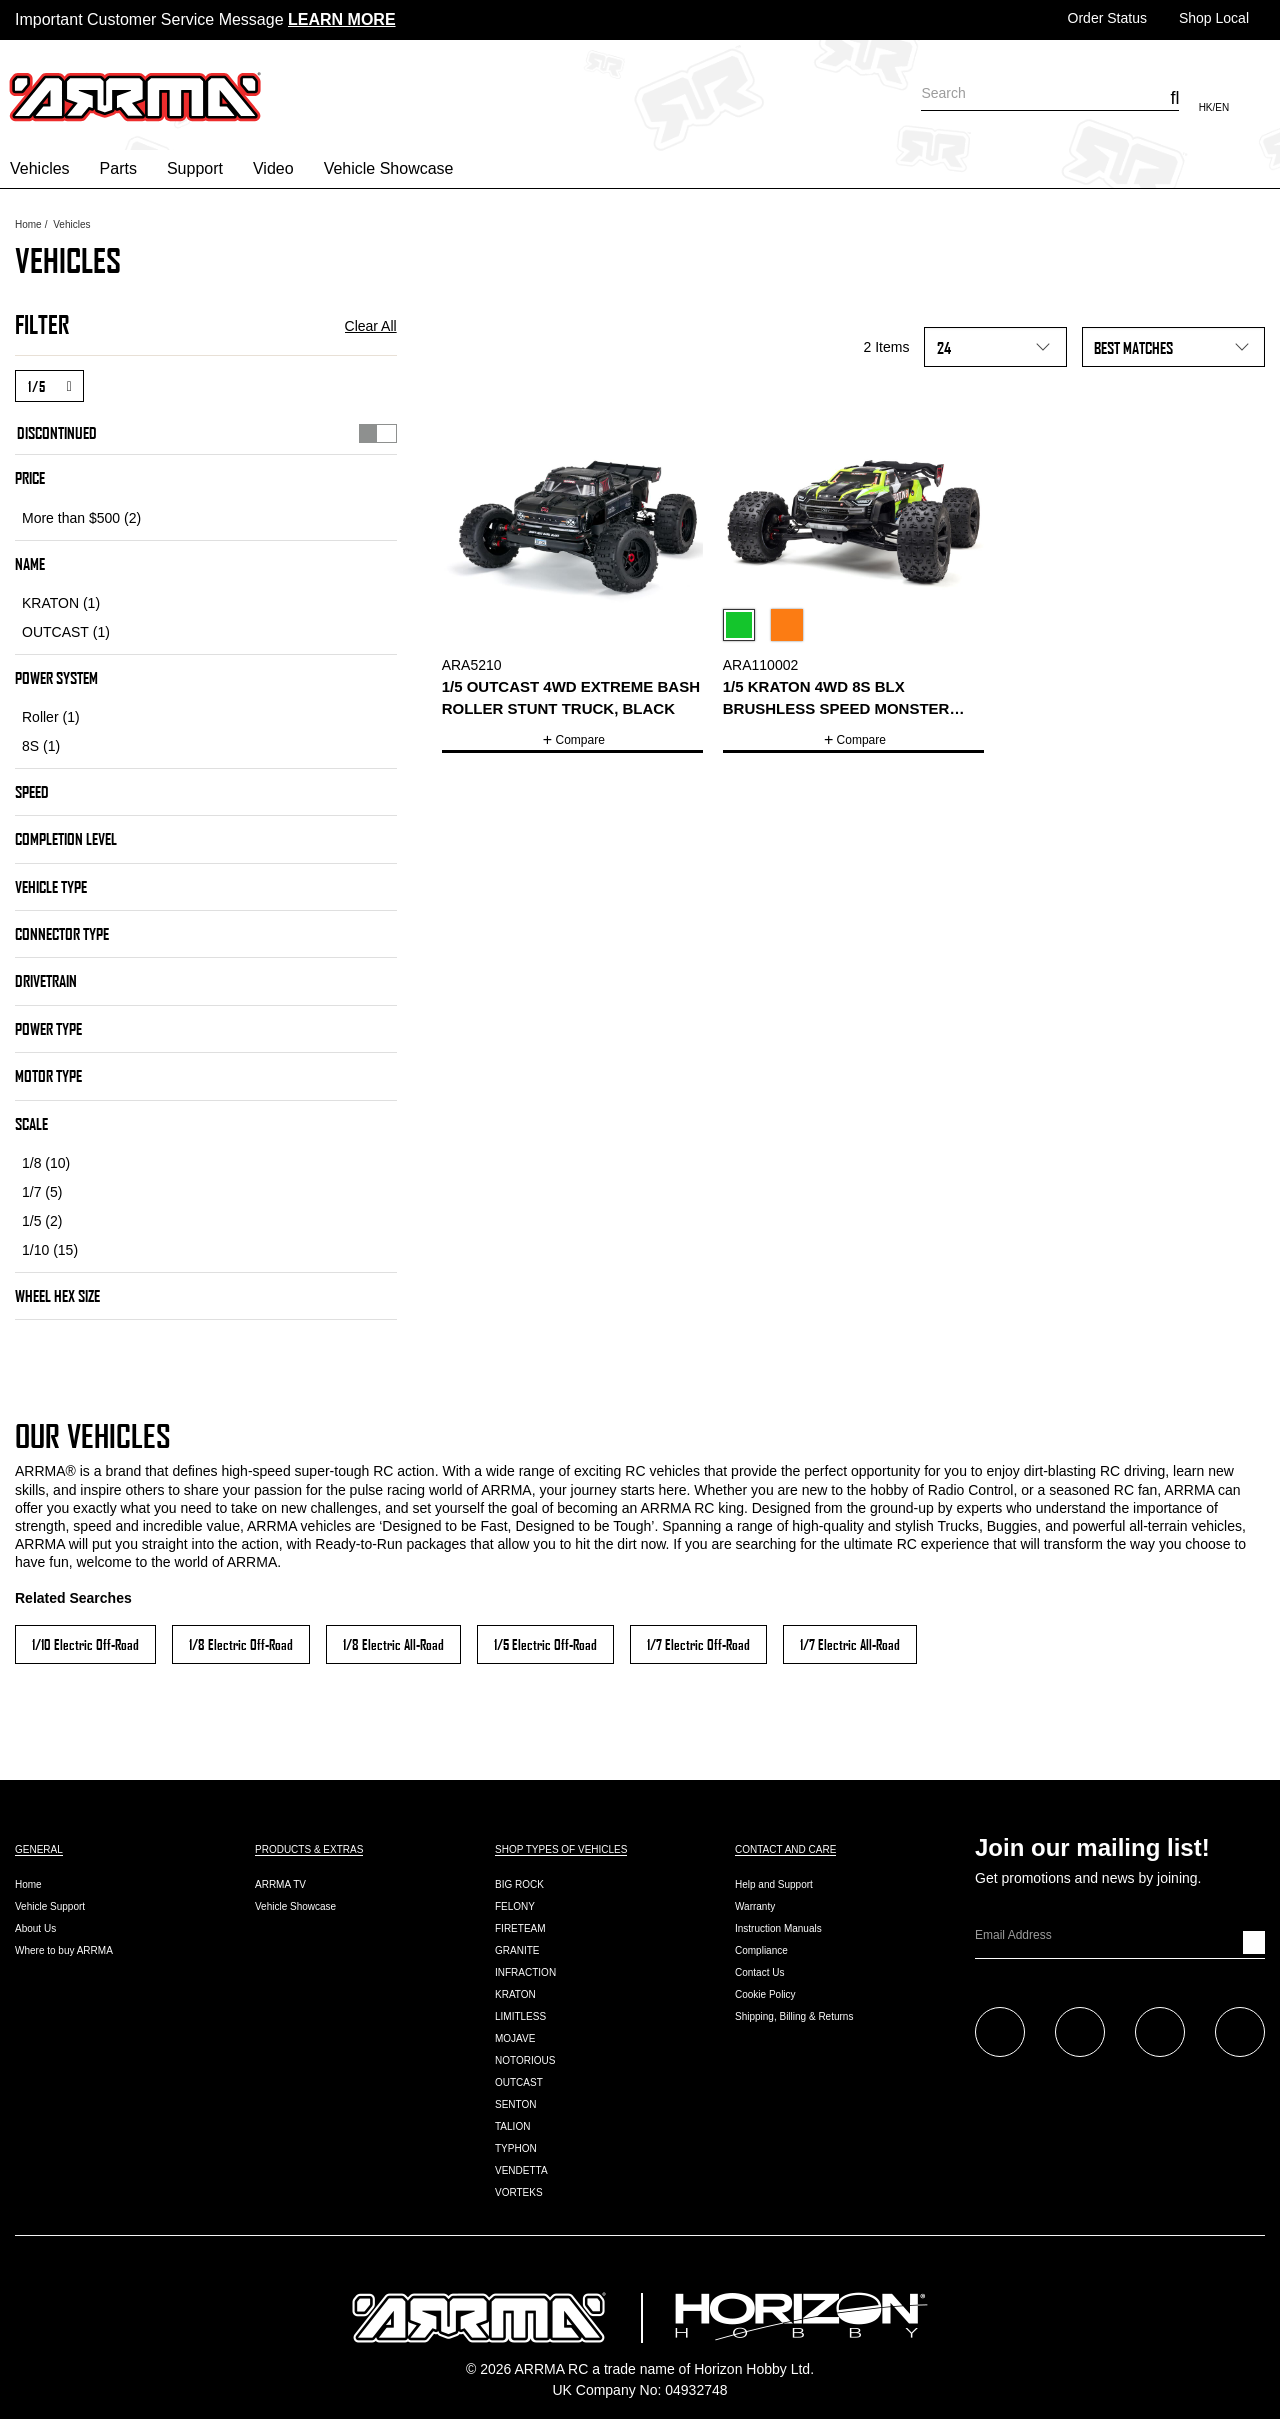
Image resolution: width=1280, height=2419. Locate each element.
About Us (35, 1928)
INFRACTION (525, 1972)
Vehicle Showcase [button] (389, 168)
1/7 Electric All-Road (850, 1644)
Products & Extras (309, 1850)
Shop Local (1214, 18)
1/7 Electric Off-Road (698, 1644)
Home (28, 224)
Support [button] (195, 168)
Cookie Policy (765, 1994)
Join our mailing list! (1092, 1848)
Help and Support (774, 1884)
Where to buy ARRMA (64, 1950)
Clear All (371, 326)
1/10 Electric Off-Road (85, 1644)
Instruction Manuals (778, 1928)
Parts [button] (118, 168)
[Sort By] (1173, 347)
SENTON (516, 2104)
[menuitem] (45, 169)
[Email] (1109, 1935)
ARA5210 (472, 665)
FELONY (515, 1906)
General (39, 1850)
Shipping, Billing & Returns (794, 2016)
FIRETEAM (520, 1928)
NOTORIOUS (525, 2060)
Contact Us (759, 1972)
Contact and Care (785, 1850)
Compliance (761, 1950)
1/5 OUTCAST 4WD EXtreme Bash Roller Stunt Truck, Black (571, 697)
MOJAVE (515, 2038)
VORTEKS (519, 2192)
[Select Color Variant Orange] (791, 628)
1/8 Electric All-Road (393, 1644)
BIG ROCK (519, 1884)
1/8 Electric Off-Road (241, 1644)
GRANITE (517, 1950)
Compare (580, 740)
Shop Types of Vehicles (561, 1850)
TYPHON (516, 2148)
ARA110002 (761, 665)
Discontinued (207, 431)
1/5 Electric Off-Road (545, 1644)
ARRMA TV (280, 1884)
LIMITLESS (520, 2016)
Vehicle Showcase (295, 1906)
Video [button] (273, 168)
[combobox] (1050, 93)
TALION (512, 2126)
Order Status (1107, 18)
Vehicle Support (50, 1906)
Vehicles (71, 224)
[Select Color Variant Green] (743, 628)
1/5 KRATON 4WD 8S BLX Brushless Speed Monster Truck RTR (836, 698)
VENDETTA (521, 2170)
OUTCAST (519, 2082)
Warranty (755, 1906)
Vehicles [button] (40, 168)
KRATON (515, 1994)
